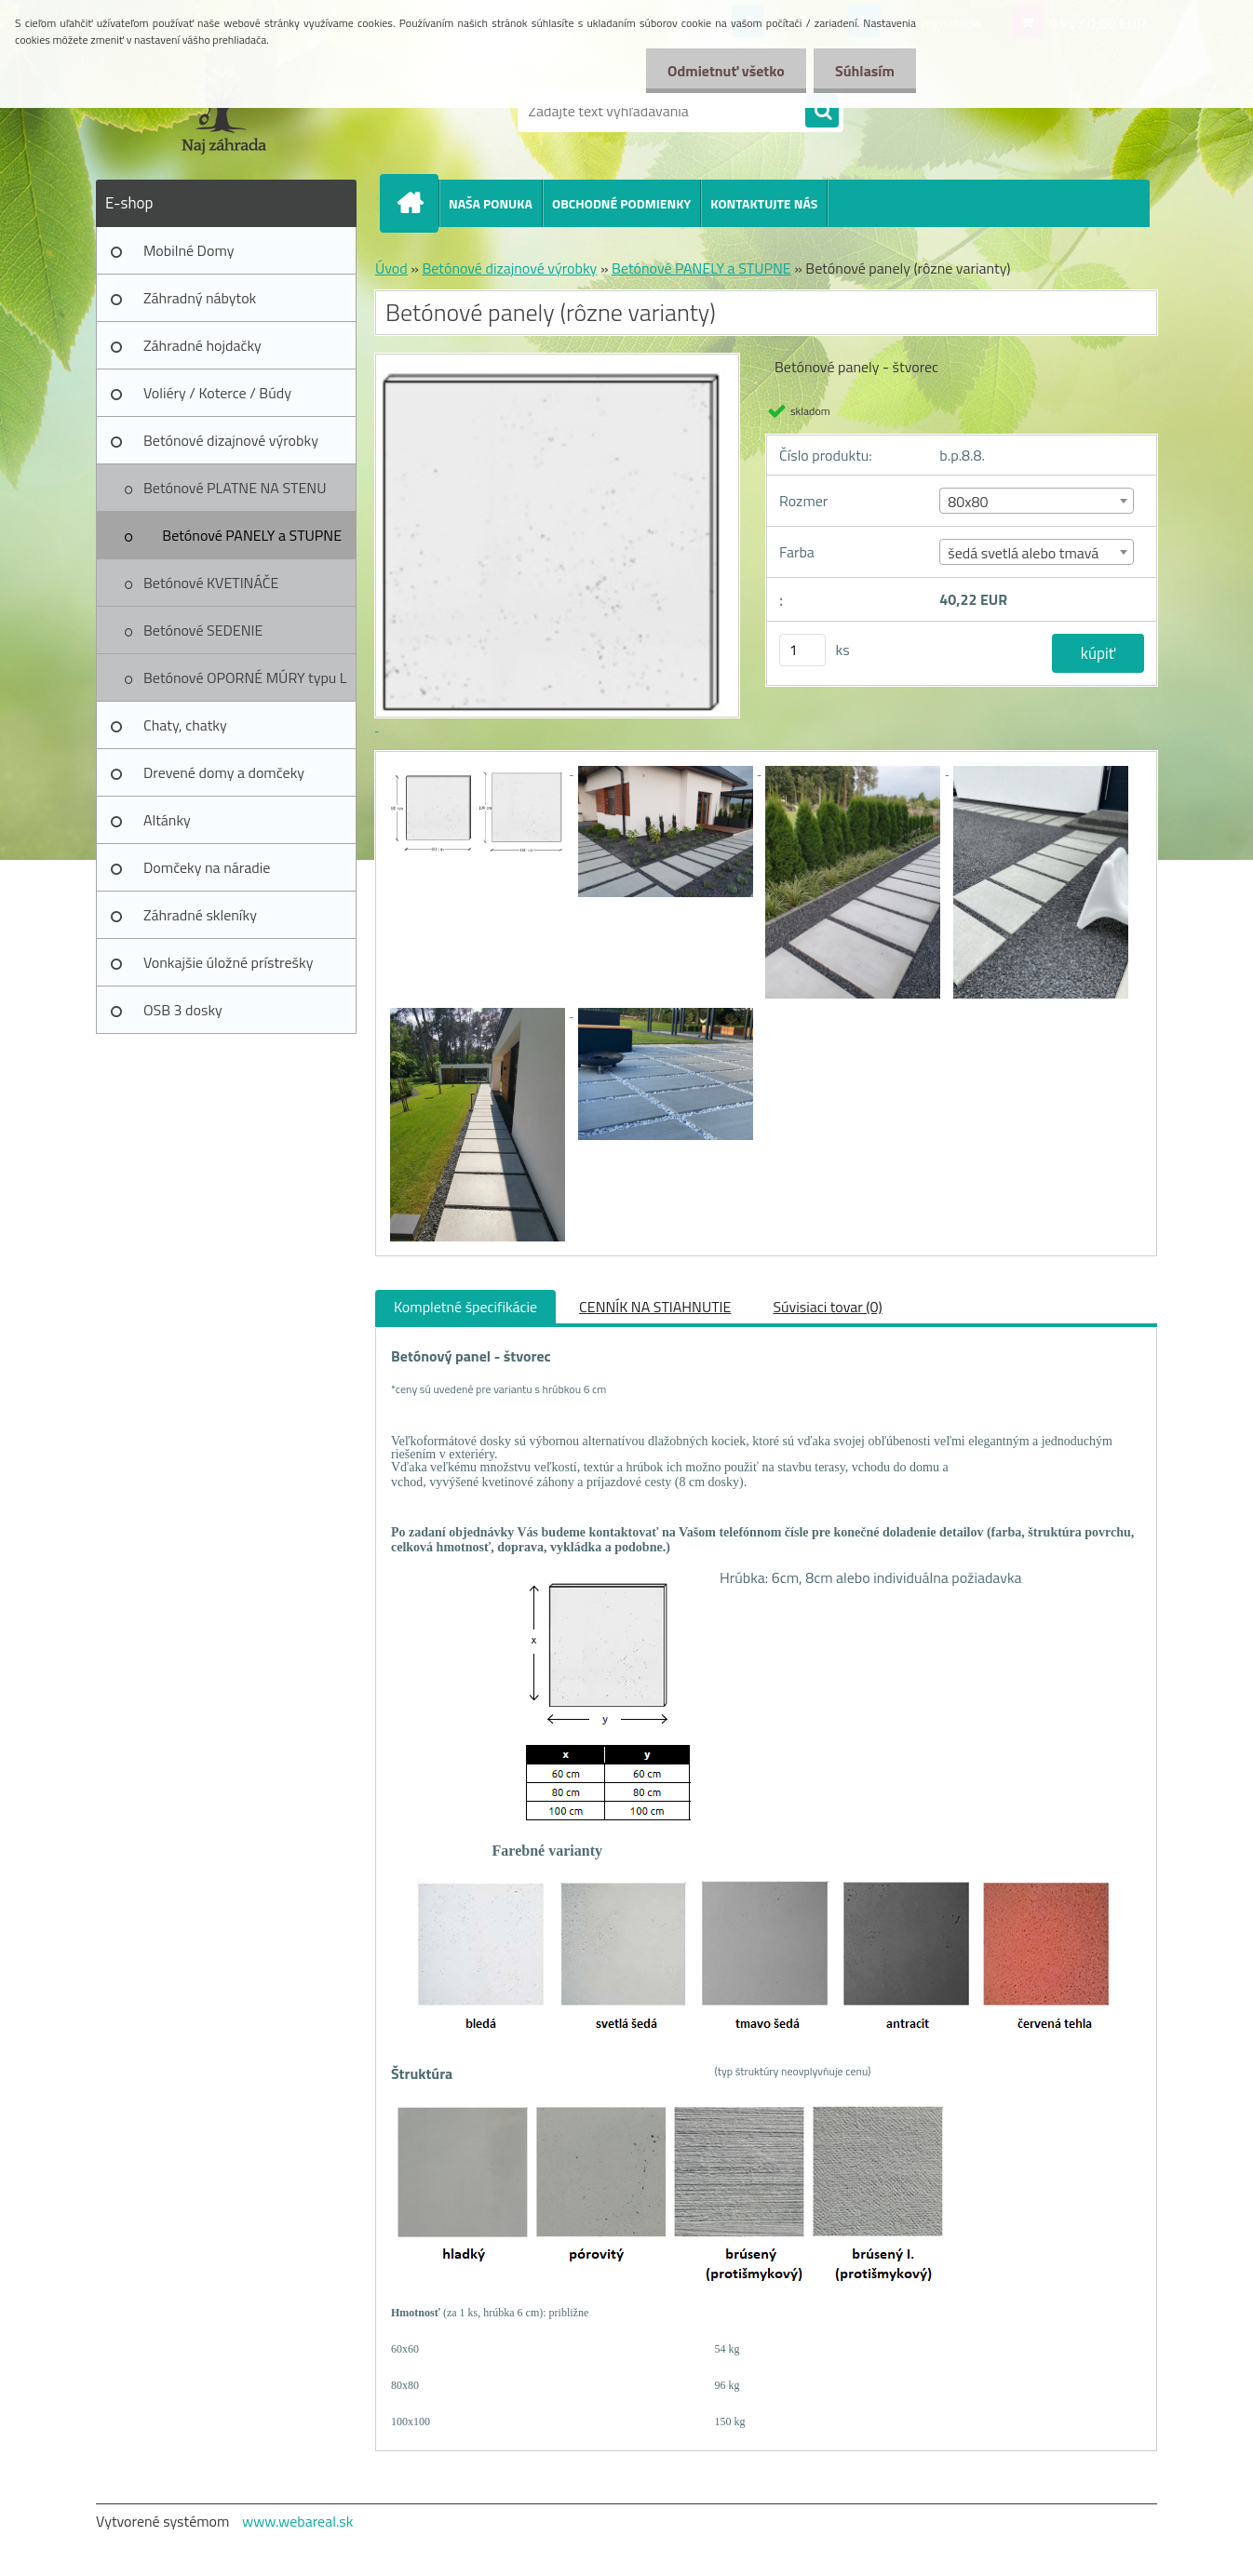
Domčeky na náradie (206, 867)
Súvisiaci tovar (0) (827, 1306)
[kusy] (802, 650)
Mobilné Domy (188, 250)
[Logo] (224, 110)
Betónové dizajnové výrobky (230, 440)
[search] (822, 111)
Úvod (391, 268)
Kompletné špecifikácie (465, 1306)
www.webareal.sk (298, 2521)
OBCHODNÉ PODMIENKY (621, 203)
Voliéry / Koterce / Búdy (217, 393)
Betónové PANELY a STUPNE (252, 535)
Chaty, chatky (185, 725)
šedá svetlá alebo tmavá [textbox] (1023, 553)
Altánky (167, 820)
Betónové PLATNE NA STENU (234, 487)
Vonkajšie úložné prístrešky (228, 962)
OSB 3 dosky (182, 1010)
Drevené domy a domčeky (223, 772)
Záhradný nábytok (199, 298)
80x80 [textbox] (968, 501)
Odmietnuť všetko (720, 71)
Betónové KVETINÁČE (210, 582)
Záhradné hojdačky (202, 345)
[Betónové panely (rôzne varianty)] (479, 769)
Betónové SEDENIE (203, 630)
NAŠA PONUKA (490, 203)
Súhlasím (863, 71)
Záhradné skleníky (200, 915)
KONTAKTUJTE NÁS (763, 203)
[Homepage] (417, 203)
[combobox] (1036, 501)
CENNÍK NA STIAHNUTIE (655, 1306)
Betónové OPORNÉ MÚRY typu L (245, 677)
